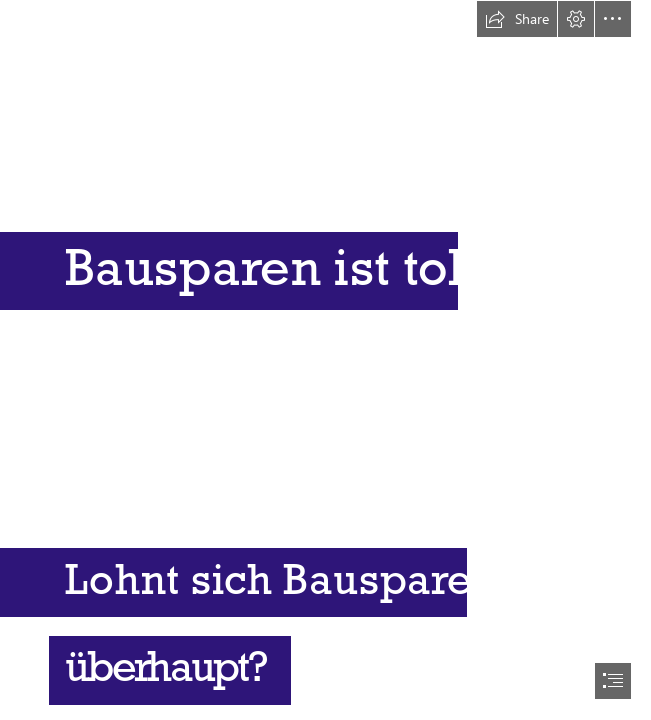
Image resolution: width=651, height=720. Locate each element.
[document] (325, 360)
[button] (517, 19)
